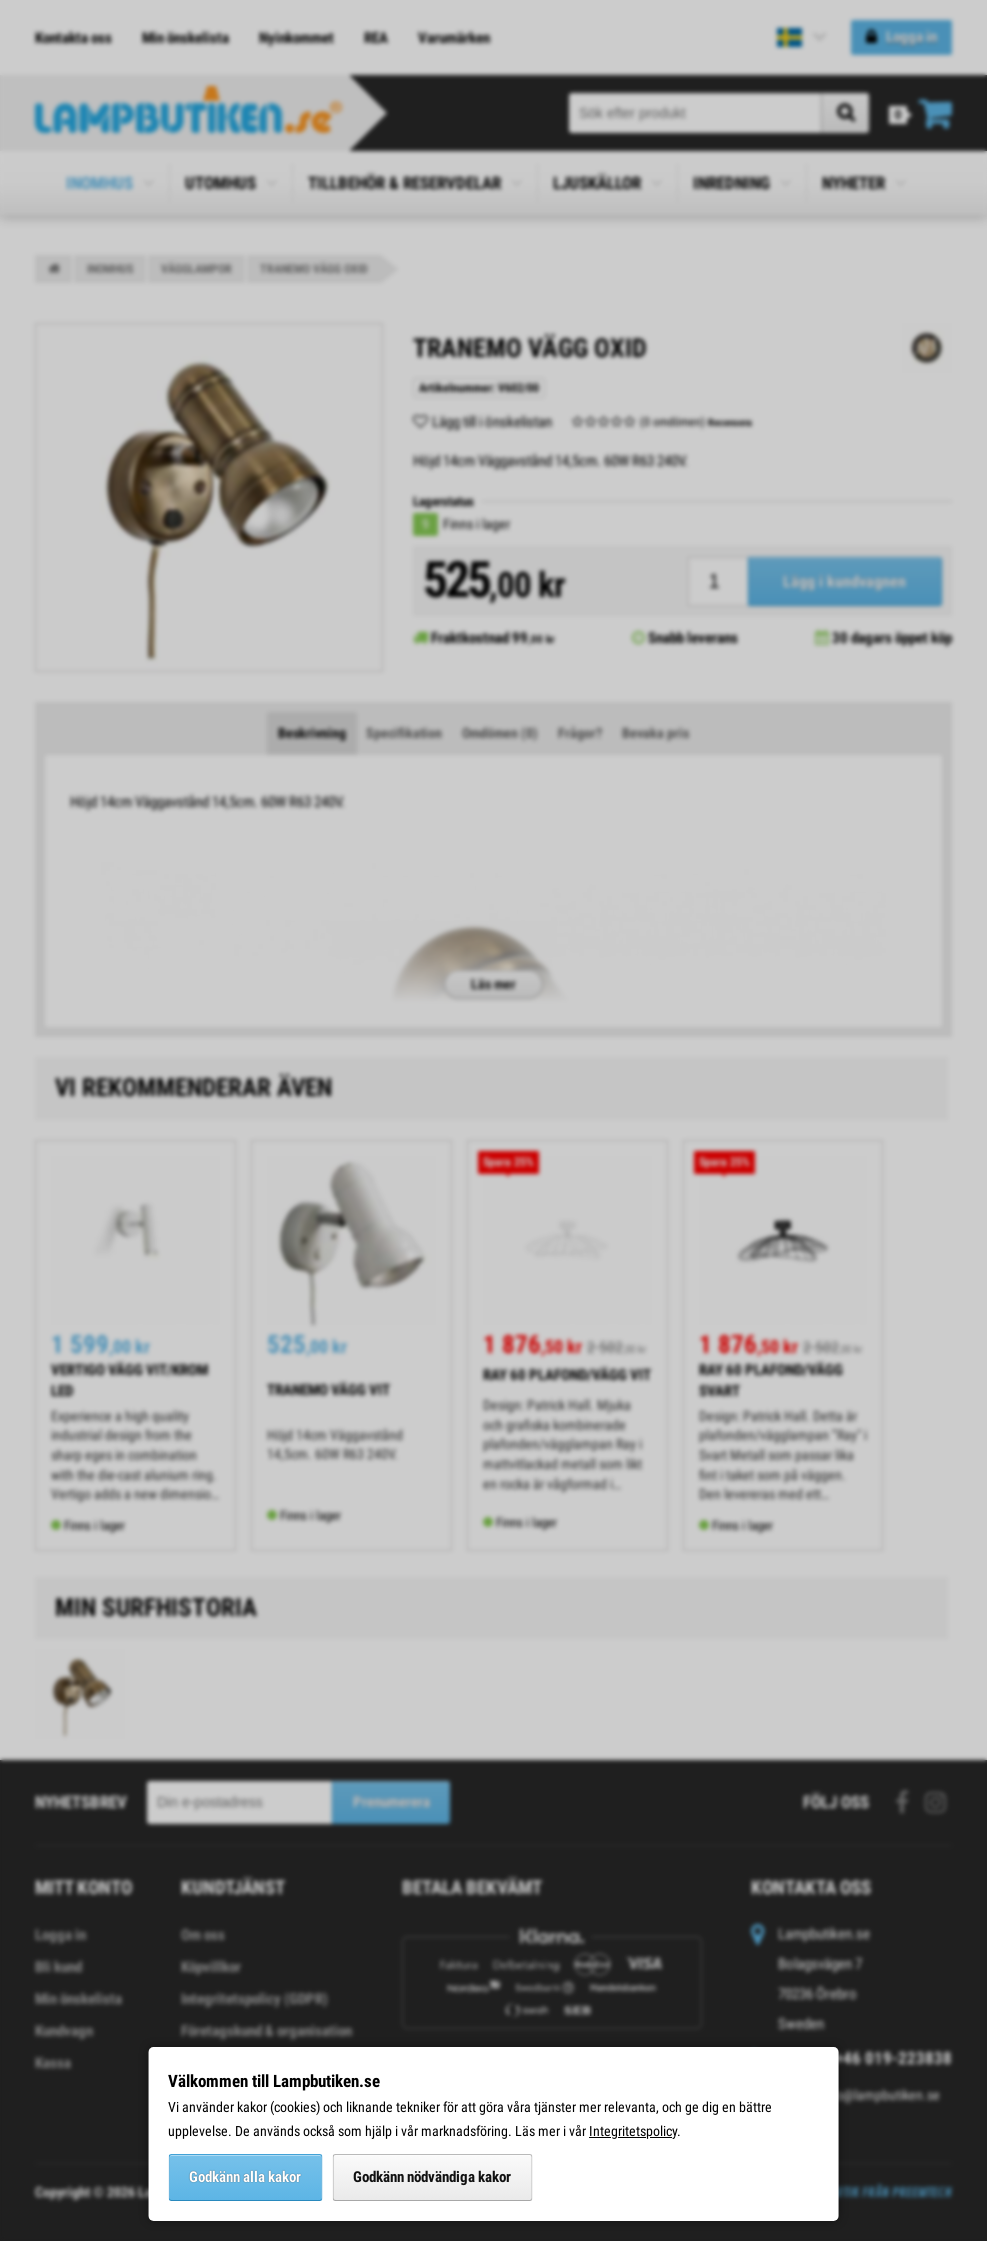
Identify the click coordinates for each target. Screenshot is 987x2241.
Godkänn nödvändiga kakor (432, 2177)
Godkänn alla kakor (245, 2177)
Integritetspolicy (633, 2131)
